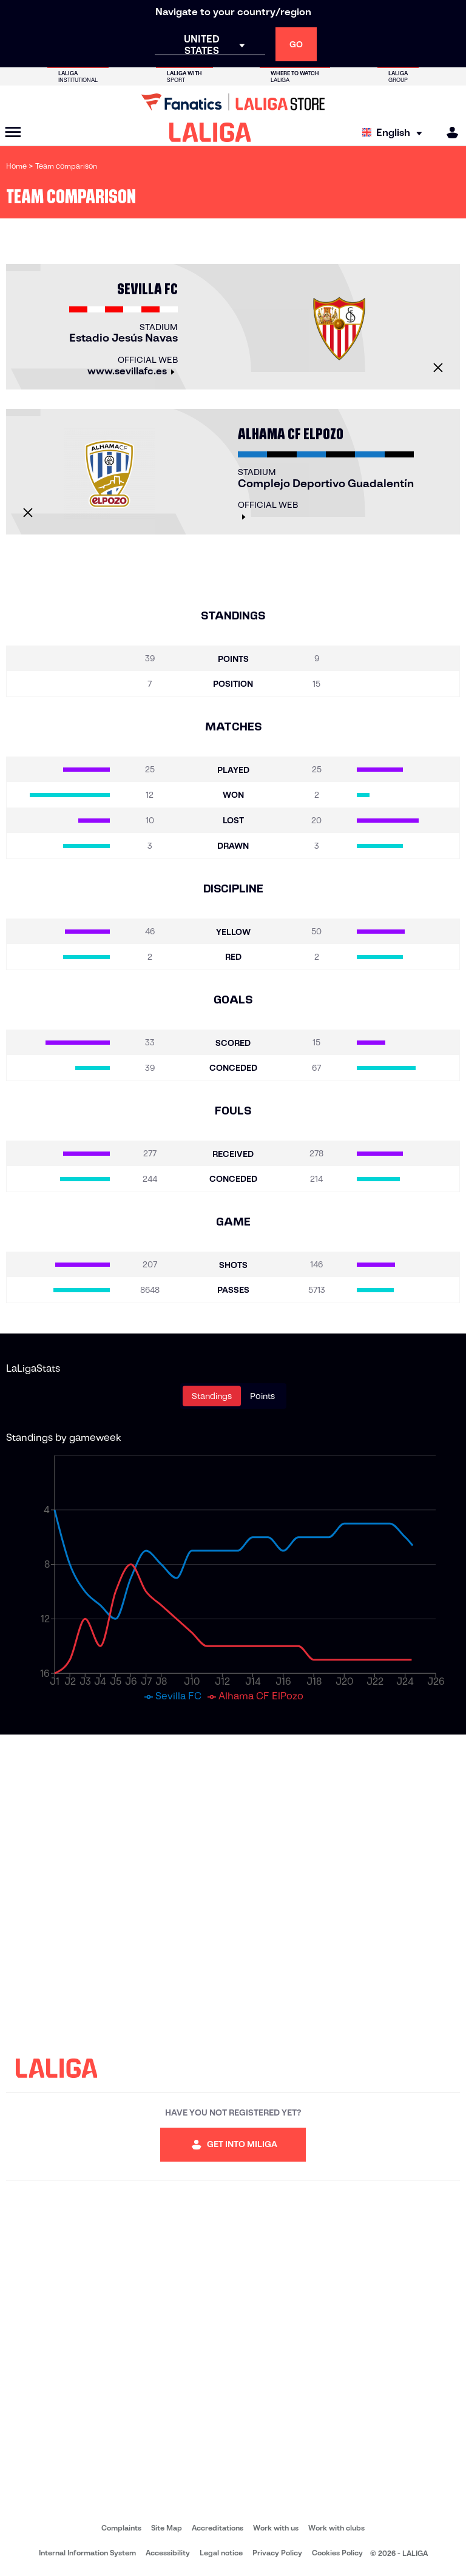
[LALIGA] (210, 132)
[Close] (438, 367)
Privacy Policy (277, 2553)
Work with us (276, 2528)
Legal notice (221, 2553)
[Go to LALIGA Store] (233, 101)
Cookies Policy (337, 2553)
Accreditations (217, 2528)
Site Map (166, 2528)
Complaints (121, 2528)
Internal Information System (87, 2553)
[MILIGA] (448, 132)
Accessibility (168, 2553)
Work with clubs (336, 2528)
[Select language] (395, 132)
